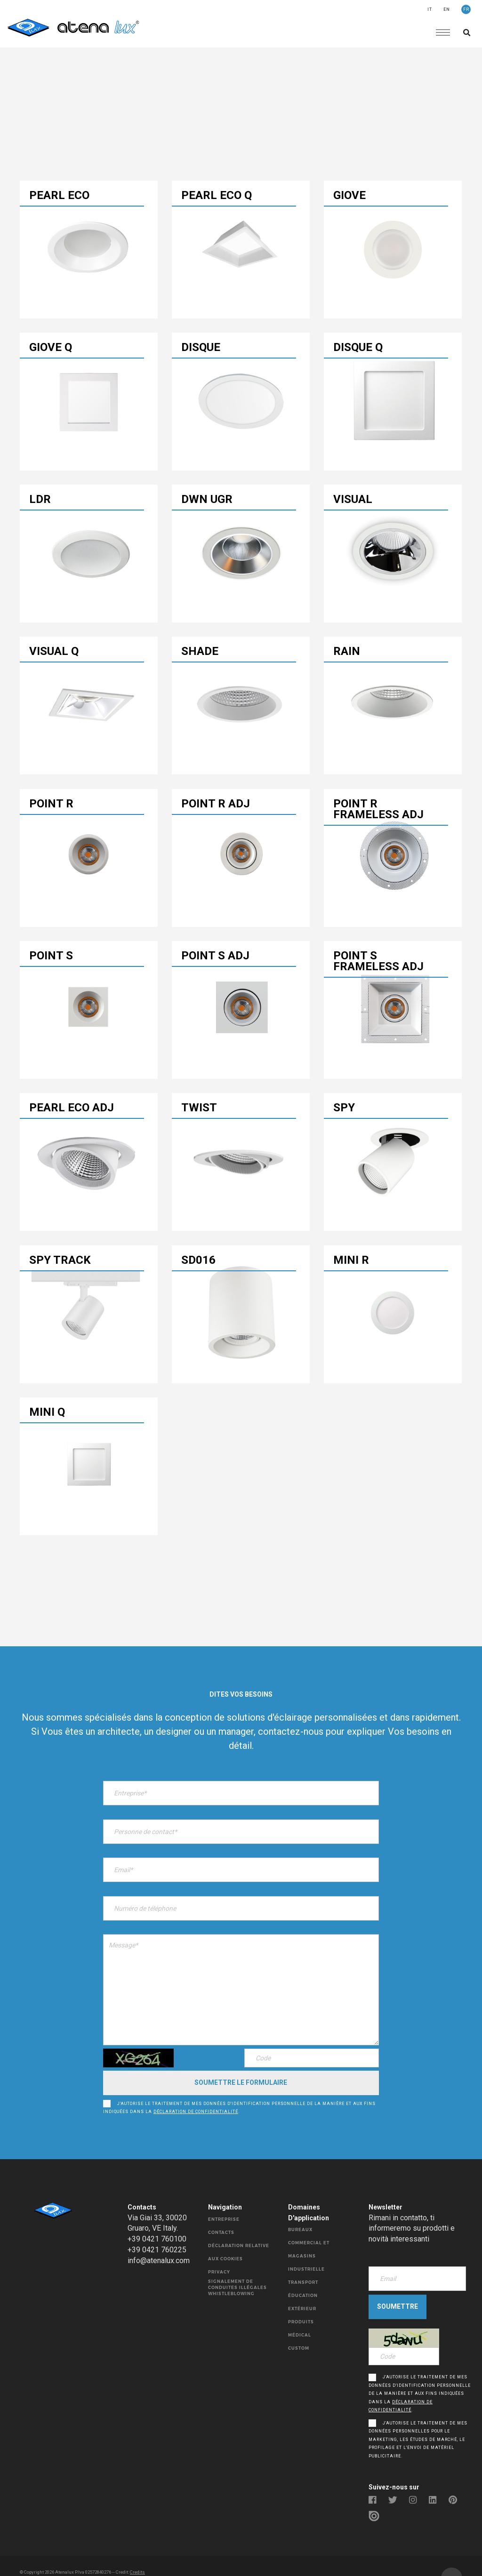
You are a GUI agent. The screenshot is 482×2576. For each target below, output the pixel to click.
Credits (137, 2549)
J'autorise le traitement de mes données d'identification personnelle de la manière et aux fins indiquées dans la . (239, 2090)
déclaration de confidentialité (195, 2093)
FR (466, 9)
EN (446, 9)
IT (429, 9)
